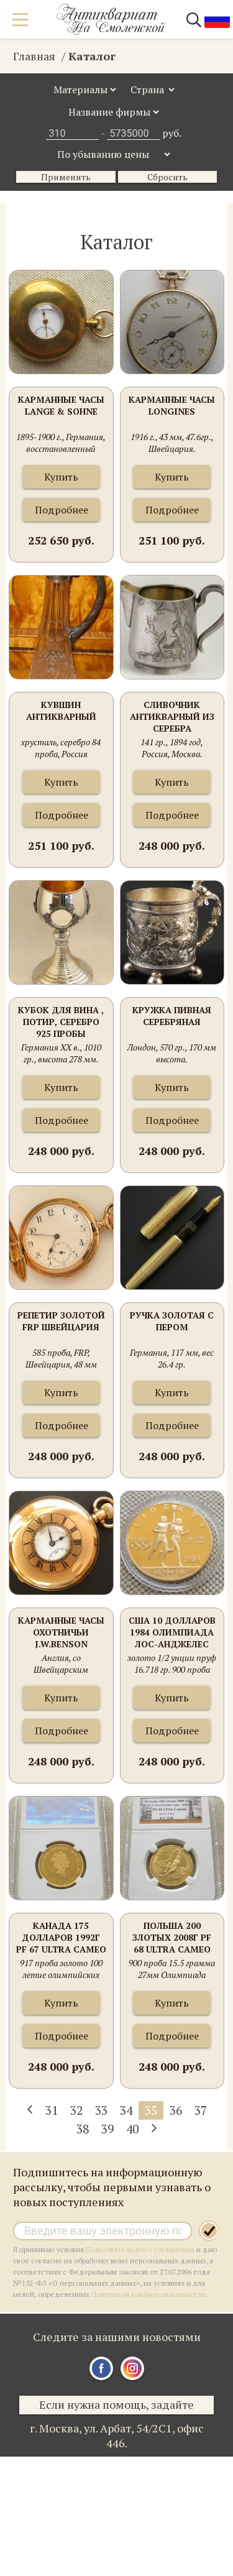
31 (51, 2110)
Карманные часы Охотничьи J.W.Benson (61, 1632)
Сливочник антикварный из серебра (172, 716)
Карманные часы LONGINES (172, 405)
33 (101, 2110)
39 (107, 2129)
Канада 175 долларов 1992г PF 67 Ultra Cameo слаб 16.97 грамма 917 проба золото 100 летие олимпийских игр (61, 1938)
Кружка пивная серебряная (171, 1016)
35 (151, 2110)
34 (126, 2110)
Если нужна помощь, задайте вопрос (116, 2405)
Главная (34, 55)
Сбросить (167, 177)
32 (76, 2110)
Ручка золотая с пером (172, 1321)
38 (82, 2129)
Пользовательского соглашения (140, 2249)
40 (132, 2129)
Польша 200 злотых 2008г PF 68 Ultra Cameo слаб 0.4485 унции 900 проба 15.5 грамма (172, 1938)
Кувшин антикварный (61, 710)
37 (200, 2110)
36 (176, 2110)
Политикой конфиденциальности (148, 2294)
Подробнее (61, 510)
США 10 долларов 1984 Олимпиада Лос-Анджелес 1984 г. (172, 1633)
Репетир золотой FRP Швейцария (61, 1321)
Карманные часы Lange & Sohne (61, 405)
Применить (66, 177)
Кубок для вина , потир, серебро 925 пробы (61, 1021)
